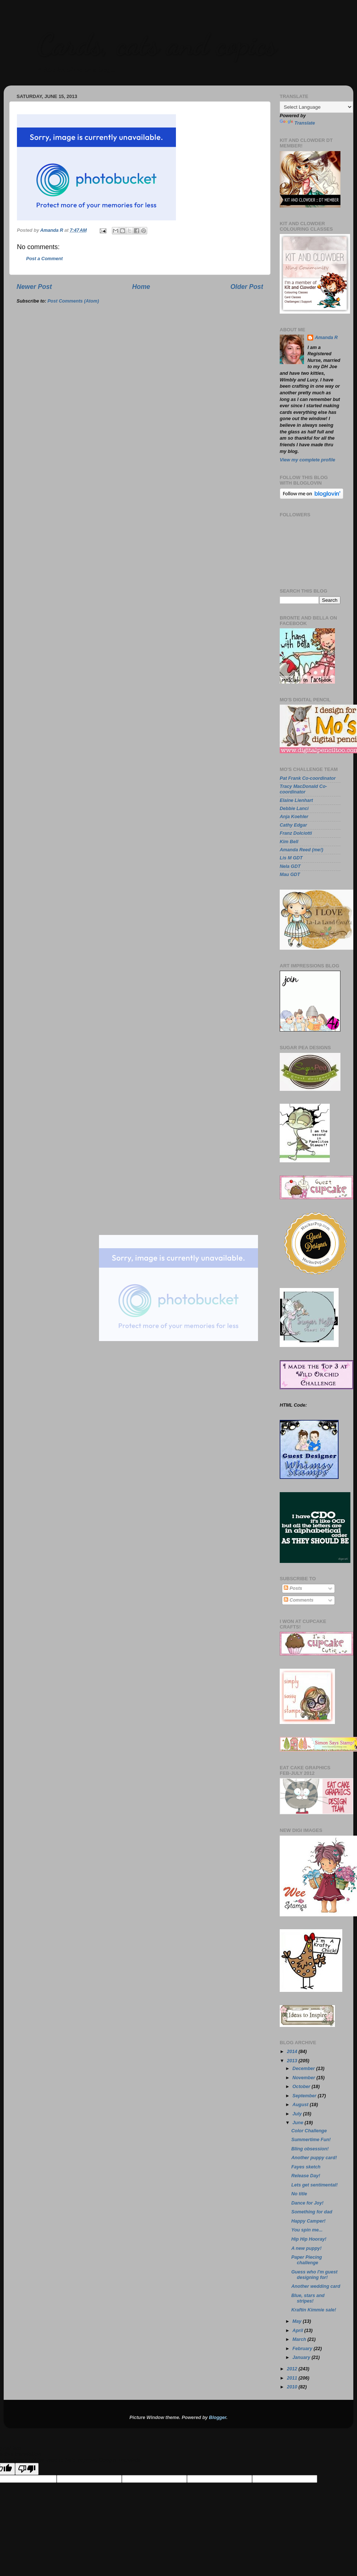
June (299, 2122)
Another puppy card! (314, 2157)
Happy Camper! (308, 2221)
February (303, 2348)
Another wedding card (315, 2286)
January (302, 2357)
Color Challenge (309, 2130)
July (298, 2113)
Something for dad (311, 2211)
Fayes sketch (305, 2167)
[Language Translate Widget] (316, 107)
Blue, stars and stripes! (307, 2298)
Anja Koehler (294, 816)
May (298, 2321)
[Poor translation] (27, 2469)
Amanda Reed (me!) (301, 849)
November (305, 2077)
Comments (299, 1600)
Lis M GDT (291, 858)
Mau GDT (290, 874)
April (298, 2330)
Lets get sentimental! (314, 2185)
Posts (293, 1588)
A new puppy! (306, 2248)
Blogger (217, 2417)
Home (141, 286)
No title (299, 2193)
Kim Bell (289, 841)
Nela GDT (290, 866)
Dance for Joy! (307, 2203)
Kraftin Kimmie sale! (313, 2310)
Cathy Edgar (293, 825)
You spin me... (306, 2230)
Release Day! (305, 2175)
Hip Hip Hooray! (308, 2239)
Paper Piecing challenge (306, 2260)
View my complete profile (307, 460)
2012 (292, 2368)
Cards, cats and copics (156, 44)
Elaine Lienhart (296, 800)
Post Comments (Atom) (73, 301)
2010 (292, 2387)
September (305, 2095)
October (302, 2086)
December (304, 2068)
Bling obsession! (309, 2148)
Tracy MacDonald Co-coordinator (303, 789)
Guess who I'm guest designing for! (314, 2274)
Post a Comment (44, 258)
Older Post (246, 286)
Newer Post (34, 286)
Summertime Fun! (311, 2139)
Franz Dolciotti (296, 833)
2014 (292, 2051)
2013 (292, 2060)
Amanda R (326, 337)
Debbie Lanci (294, 808)
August (301, 2104)
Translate (297, 123)
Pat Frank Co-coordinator (308, 778)
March (300, 2339)
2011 (292, 2378)
